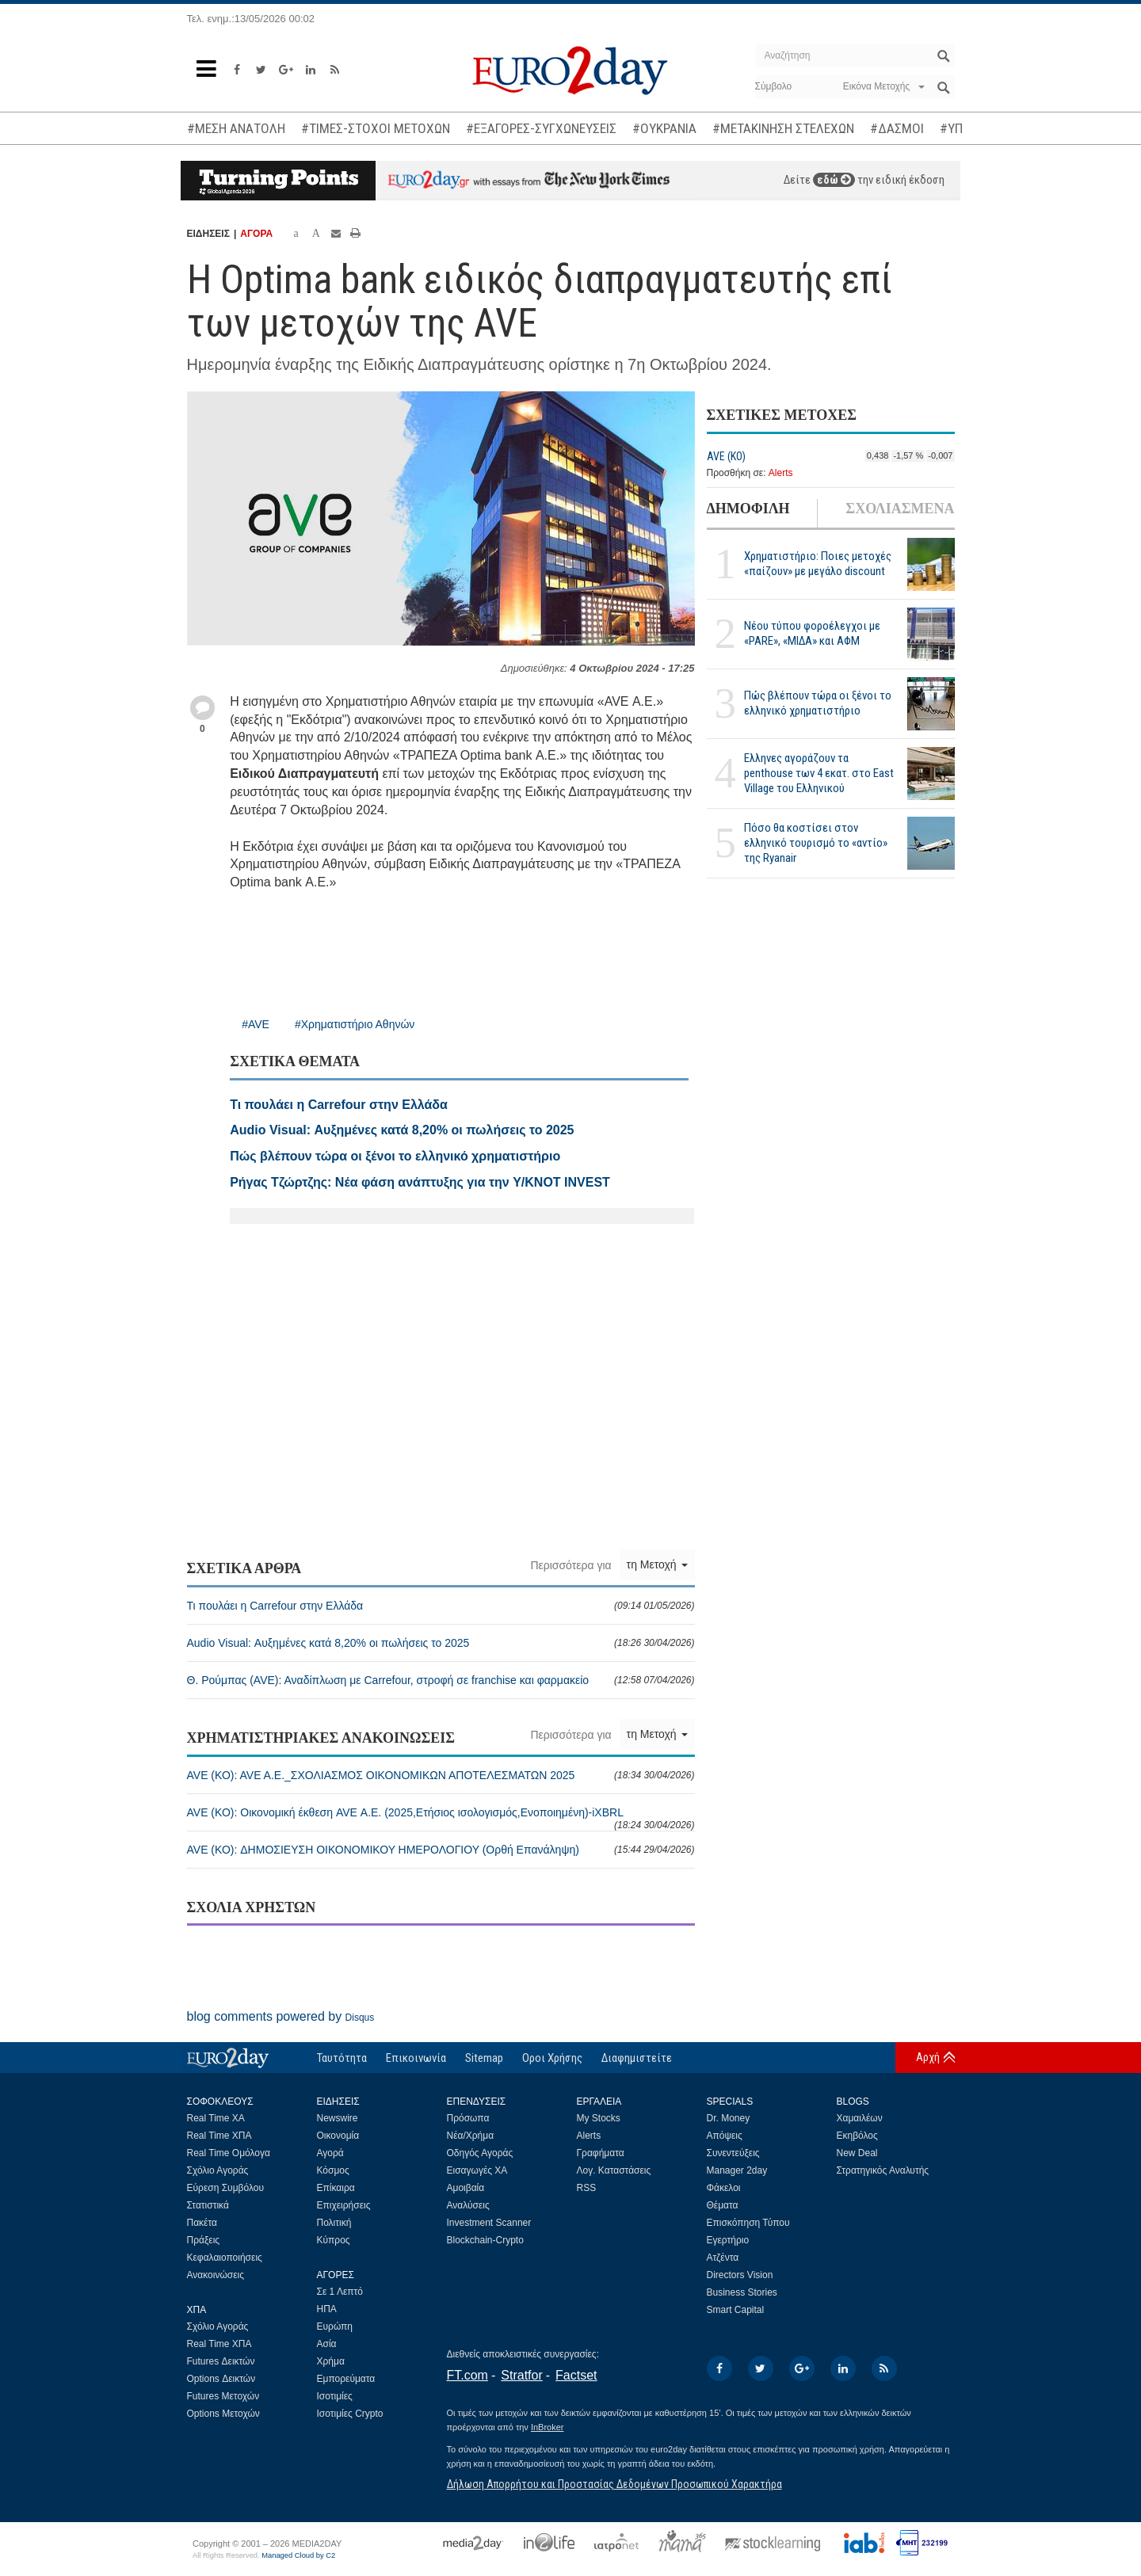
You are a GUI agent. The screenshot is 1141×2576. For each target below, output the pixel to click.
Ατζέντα (723, 2257)
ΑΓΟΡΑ (256, 233)
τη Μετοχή (657, 1564)
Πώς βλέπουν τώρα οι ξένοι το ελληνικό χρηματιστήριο (817, 703)
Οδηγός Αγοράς (480, 2153)
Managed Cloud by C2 (298, 2555)
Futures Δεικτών (221, 2361)
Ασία (327, 2343)
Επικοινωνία (416, 2058)
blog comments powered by (281, 2016)
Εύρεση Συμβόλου (225, 2187)
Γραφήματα (600, 2153)
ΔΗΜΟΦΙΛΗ (748, 508)
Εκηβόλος (857, 2135)
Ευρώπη (335, 2326)
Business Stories (742, 2292)
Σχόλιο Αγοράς (218, 2170)
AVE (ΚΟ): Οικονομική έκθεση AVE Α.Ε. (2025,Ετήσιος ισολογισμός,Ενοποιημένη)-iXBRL (441, 1818)
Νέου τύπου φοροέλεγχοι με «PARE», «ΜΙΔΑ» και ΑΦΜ (812, 633)
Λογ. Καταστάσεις (614, 2170)
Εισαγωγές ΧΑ (477, 2170)
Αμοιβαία (466, 2187)
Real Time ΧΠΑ (219, 2135)
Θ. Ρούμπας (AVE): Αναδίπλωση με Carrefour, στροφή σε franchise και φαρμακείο (441, 1680)
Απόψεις (724, 2135)
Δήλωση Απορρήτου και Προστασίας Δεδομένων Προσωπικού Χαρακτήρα (614, 2484)
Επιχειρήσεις (344, 2205)
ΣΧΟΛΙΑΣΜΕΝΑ (899, 508)
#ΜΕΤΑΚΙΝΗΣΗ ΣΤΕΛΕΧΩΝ (783, 128)
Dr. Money (728, 2118)
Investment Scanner (489, 2222)
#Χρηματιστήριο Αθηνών (354, 1024)
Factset (576, 2375)
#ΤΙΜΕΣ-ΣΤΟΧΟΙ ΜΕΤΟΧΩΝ (375, 128)
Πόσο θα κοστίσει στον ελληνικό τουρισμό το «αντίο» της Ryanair (815, 843)
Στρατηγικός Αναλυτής (883, 2170)
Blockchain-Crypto (485, 2240)
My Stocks (598, 2118)
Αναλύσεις (468, 2205)
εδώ (834, 180)
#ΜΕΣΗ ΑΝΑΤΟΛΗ (236, 128)
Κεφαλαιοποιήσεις (224, 2257)
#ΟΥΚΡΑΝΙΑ (664, 128)
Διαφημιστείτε (636, 2058)
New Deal (857, 2153)
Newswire (337, 2118)
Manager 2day (737, 2170)
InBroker (547, 2427)
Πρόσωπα (468, 2118)
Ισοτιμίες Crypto (350, 2413)
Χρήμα (331, 2361)
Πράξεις (203, 2240)
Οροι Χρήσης (552, 2058)
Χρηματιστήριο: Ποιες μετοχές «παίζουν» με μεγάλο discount (817, 563)
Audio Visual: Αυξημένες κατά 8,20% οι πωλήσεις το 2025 (441, 1643)
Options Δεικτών (221, 2378)
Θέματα (722, 2205)
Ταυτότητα (342, 2058)
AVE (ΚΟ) (726, 456)
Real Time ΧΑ (216, 2118)
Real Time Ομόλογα (228, 2153)
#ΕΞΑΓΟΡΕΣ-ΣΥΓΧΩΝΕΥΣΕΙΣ (541, 128)
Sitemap (484, 2058)
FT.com (467, 2375)
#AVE (255, 1024)
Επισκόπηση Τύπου (748, 2222)
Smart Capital (736, 2309)
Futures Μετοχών (223, 2396)
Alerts (781, 472)
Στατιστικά (208, 2205)
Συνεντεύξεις (733, 2153)
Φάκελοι (724, 2187)
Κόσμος (333, 2170)
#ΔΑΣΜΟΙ (897, 128)
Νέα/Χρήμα (470, 2135)
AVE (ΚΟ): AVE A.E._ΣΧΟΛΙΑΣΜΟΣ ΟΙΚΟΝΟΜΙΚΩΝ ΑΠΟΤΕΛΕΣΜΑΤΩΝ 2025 (441, 1775)
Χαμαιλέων (860, 2118)
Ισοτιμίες (335, 2396)
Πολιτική (334, 2222)
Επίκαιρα (336, 2187)
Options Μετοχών (223, 2413)
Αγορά (330, 2153)
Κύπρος (333, 2240)
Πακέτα (202, 2222)
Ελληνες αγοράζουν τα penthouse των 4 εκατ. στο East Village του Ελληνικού (819, 773)
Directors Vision (740, 2275)
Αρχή (928, 2057)
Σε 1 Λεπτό (340, 2291)
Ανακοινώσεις (216, 2275)
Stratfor (521, 2375)
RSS (587, 2187)
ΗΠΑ (327, 2309)
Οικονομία (338, 2135)
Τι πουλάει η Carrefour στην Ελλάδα (441, 1605)
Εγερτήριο (728, 2240)
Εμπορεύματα (346, 2378)
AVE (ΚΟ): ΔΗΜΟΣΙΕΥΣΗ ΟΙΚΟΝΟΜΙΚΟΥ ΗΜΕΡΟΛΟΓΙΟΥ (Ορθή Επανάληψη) (441, 1849)
